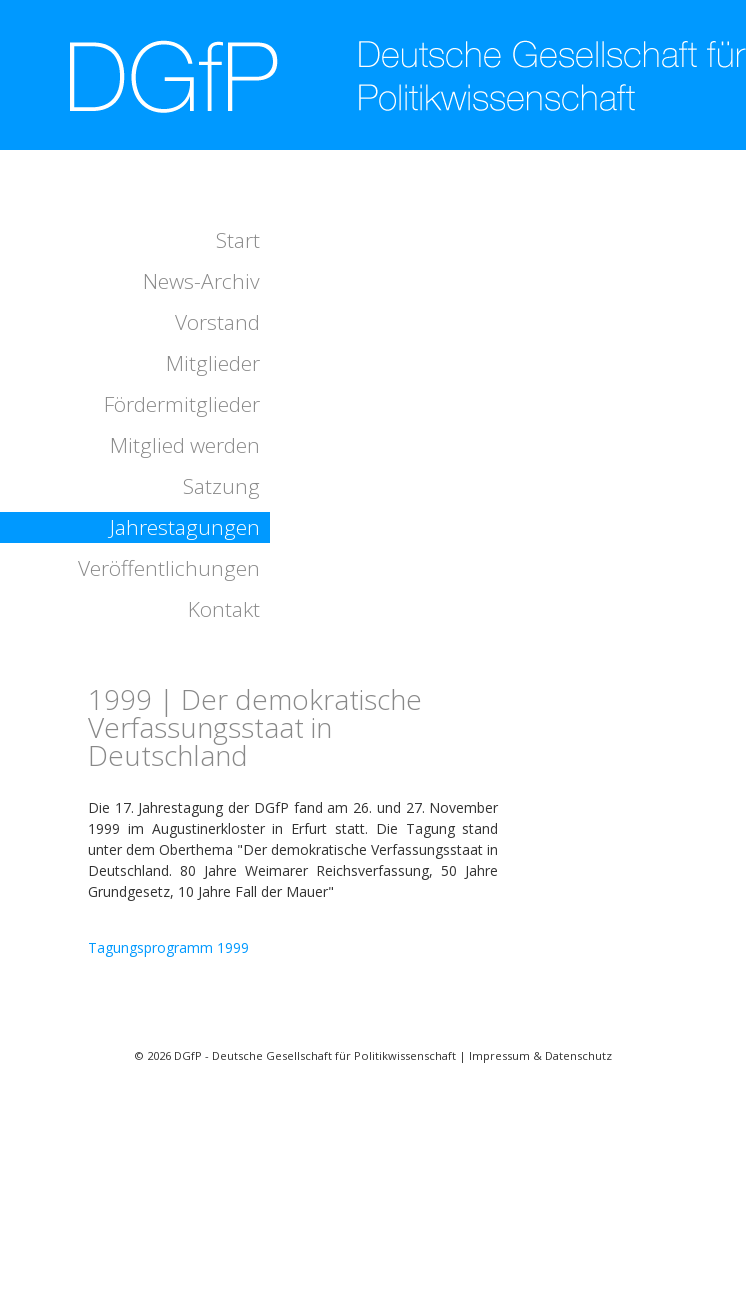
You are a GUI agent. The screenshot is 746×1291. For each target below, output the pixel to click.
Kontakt (224, 609)
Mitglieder (213, 363)
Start (238, 240)
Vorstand (217, 322)
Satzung (221, 486)
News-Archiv (201, 281)
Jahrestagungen (185, 527)
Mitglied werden (185, 445)
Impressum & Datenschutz (540, 1055)
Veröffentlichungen (169, 568)
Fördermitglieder (182, 404)
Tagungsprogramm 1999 (168, 947)
